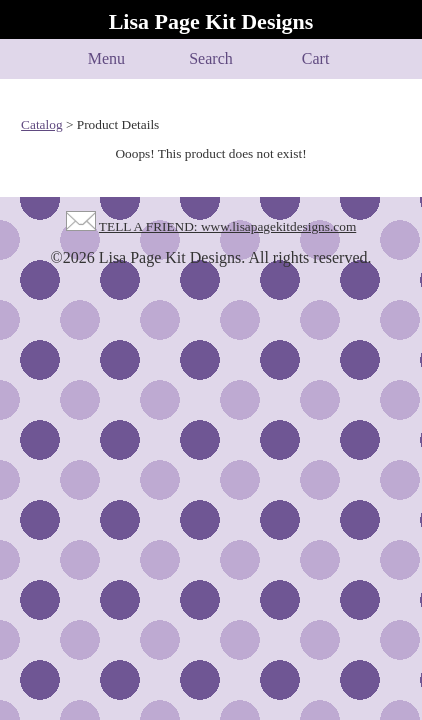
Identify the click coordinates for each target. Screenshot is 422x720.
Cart (316, 58)
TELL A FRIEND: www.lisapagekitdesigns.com (227, 226)
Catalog (41, 124)
